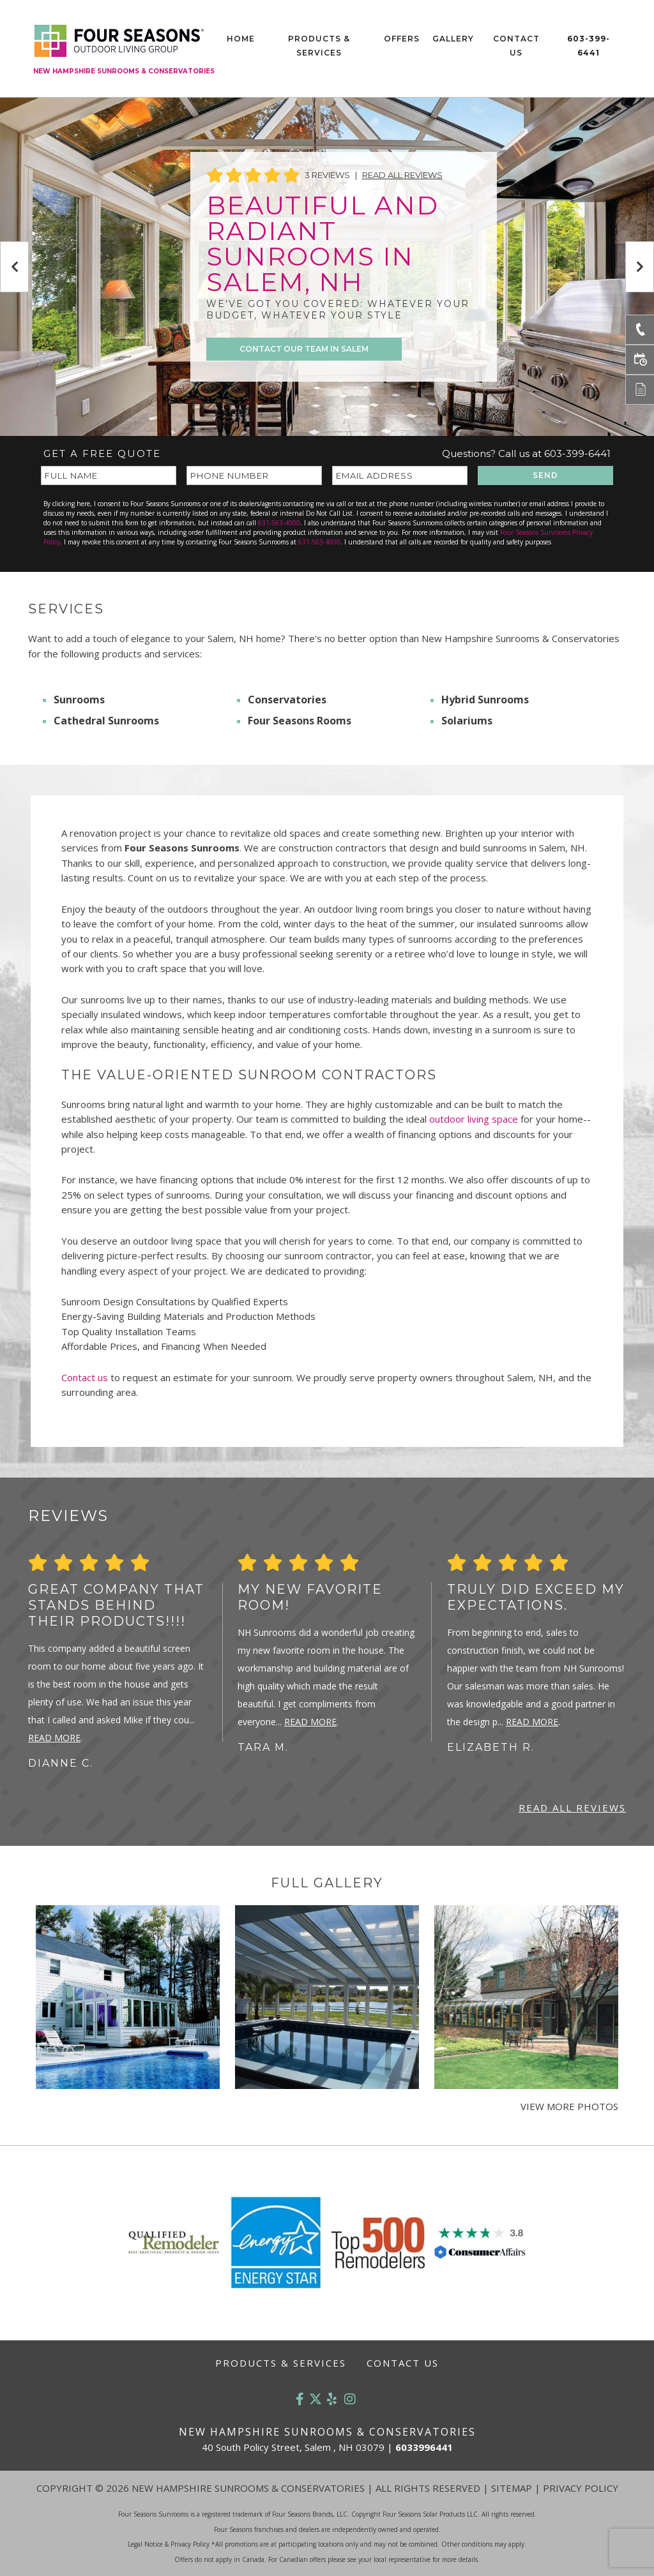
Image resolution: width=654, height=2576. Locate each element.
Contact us (84, 1377)
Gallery (453, 38)
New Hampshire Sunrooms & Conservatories (124, 71)
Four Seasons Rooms (299, 721)
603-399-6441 (588, 45)
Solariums (466, 721)
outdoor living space (473, 1118)
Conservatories (287, 700)
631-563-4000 (279, 522)
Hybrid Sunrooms (485, 700)
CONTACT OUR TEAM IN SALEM (304, 349)
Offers (402, 38)
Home (241, 38)
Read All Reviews (402, 175)
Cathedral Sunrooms (106, 721)
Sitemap (511, 2488)
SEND (545, 475)
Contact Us (516, 45)
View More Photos (569, 2106)
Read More (54, 1738)
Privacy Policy (580, 2488)
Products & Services (319, 45)
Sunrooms (79, 700)
